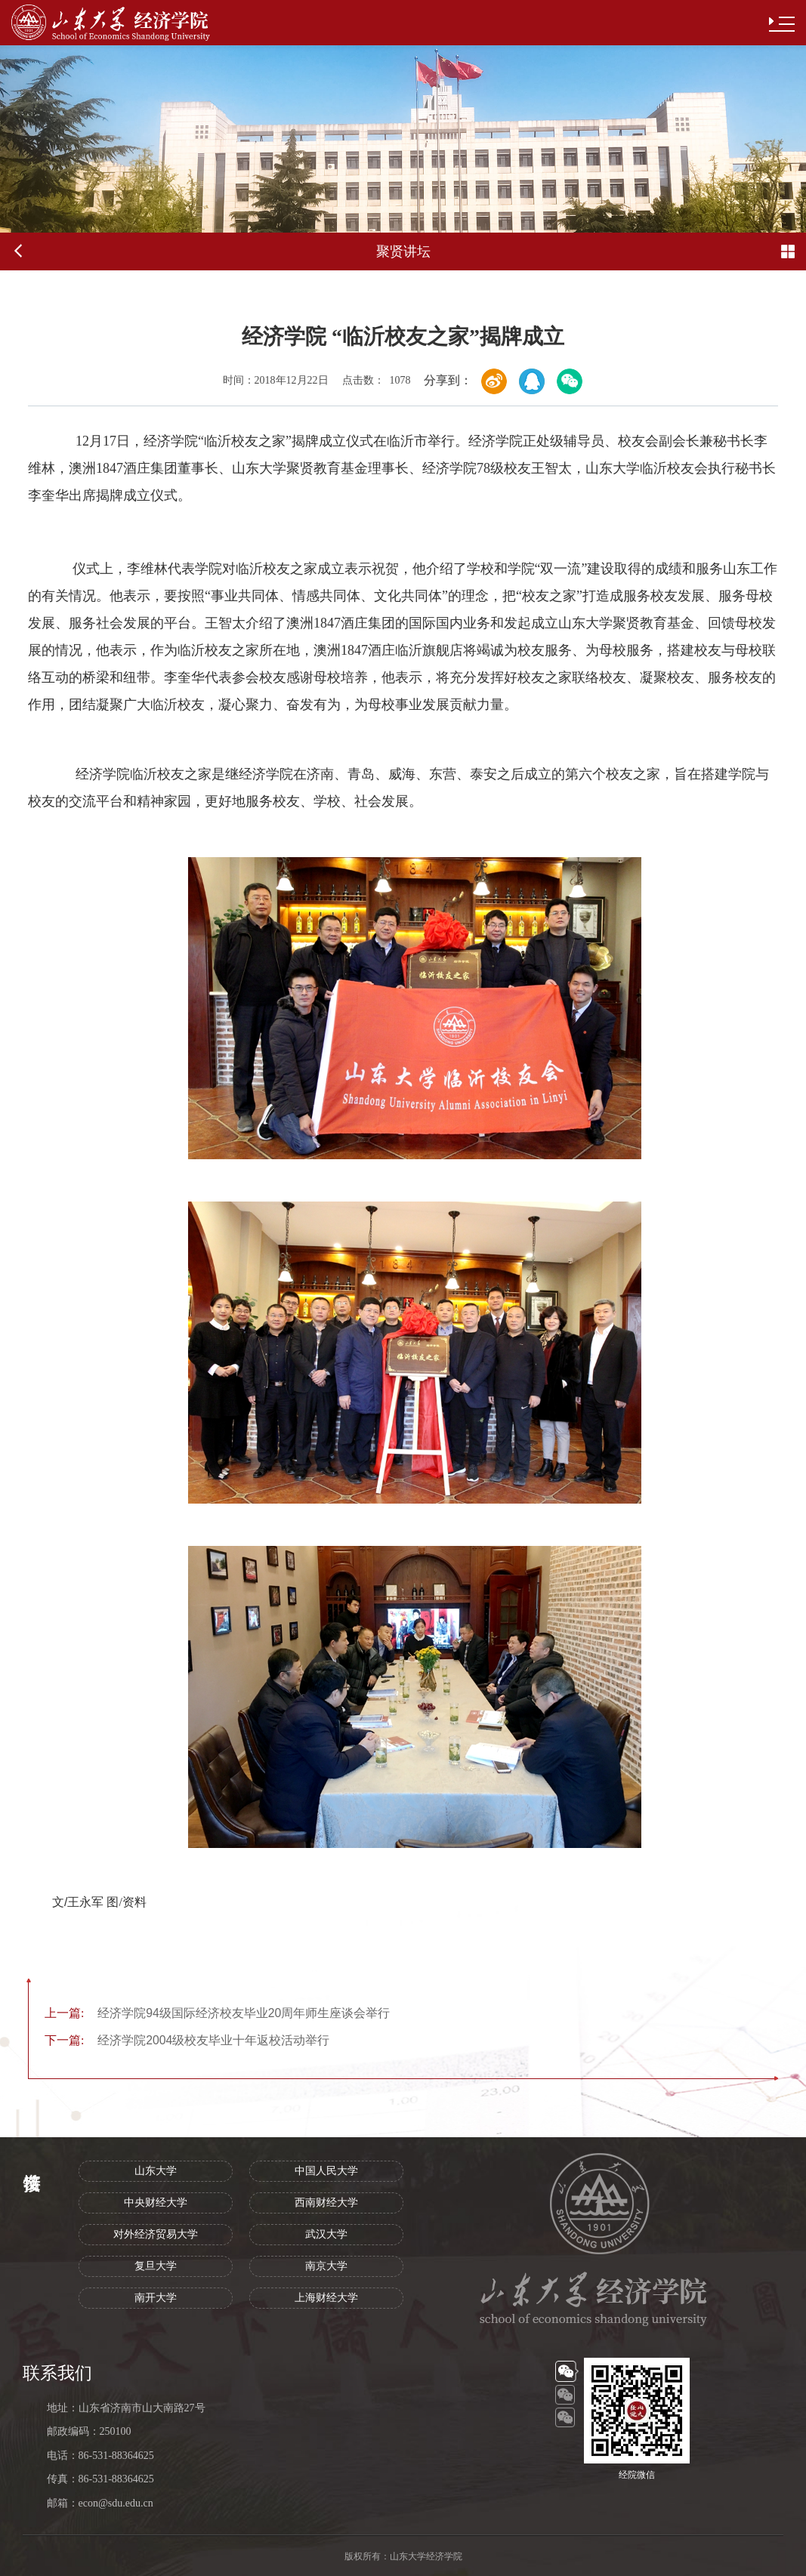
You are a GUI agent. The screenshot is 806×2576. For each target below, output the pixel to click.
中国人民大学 (326, 2170)
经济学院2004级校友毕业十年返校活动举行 (187, 2040)
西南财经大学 (326, 2202)
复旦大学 (155, 2266)
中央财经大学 (155, 2202)
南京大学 (326, 2266)
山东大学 (155, 2170)
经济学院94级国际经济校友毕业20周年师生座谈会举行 (217, 2013)
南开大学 (155, 2297)
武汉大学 (326, 2234)
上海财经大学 (326, 2297)
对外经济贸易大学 (155, 2234)
